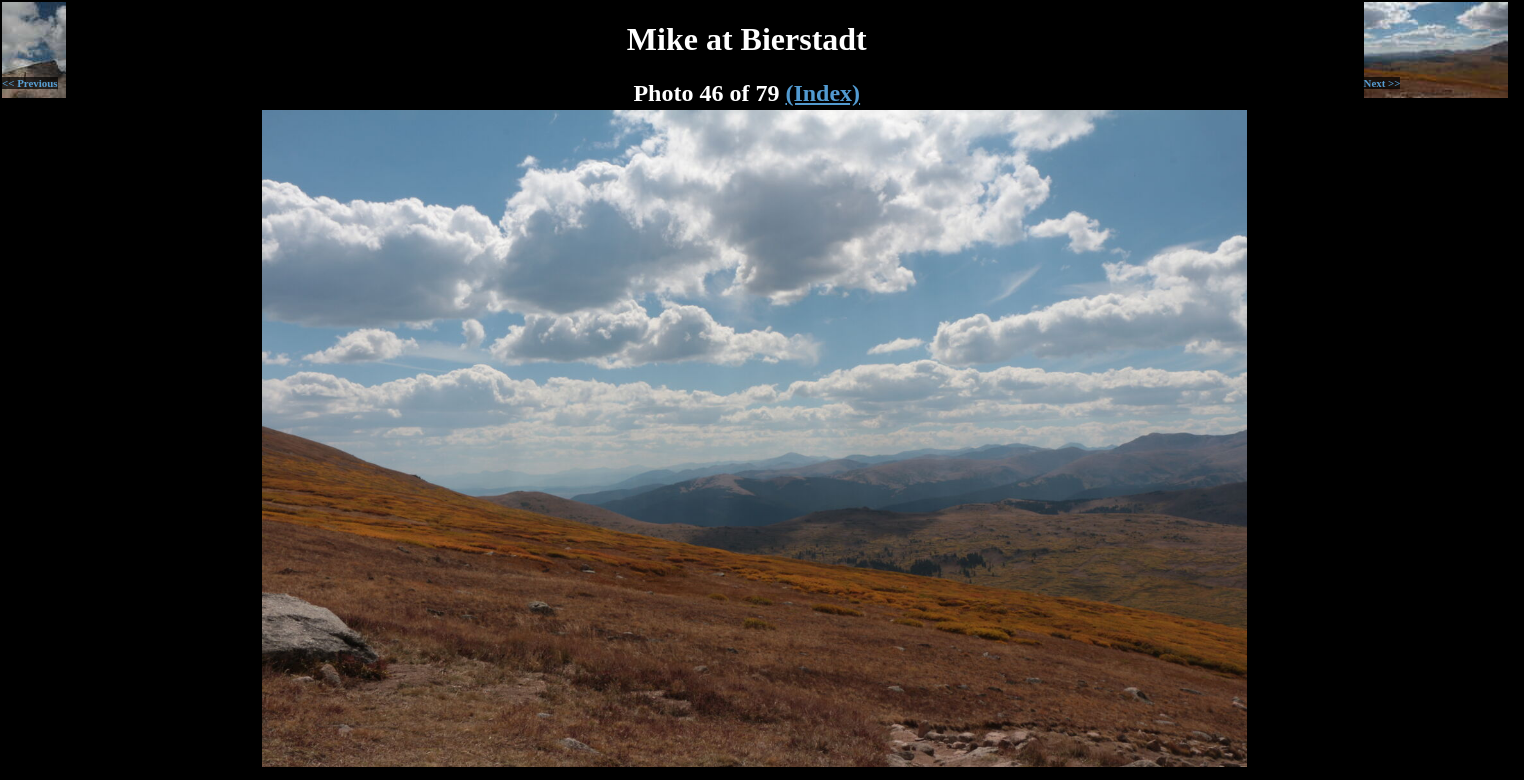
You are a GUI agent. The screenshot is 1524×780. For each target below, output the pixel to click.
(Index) (822, 93)
